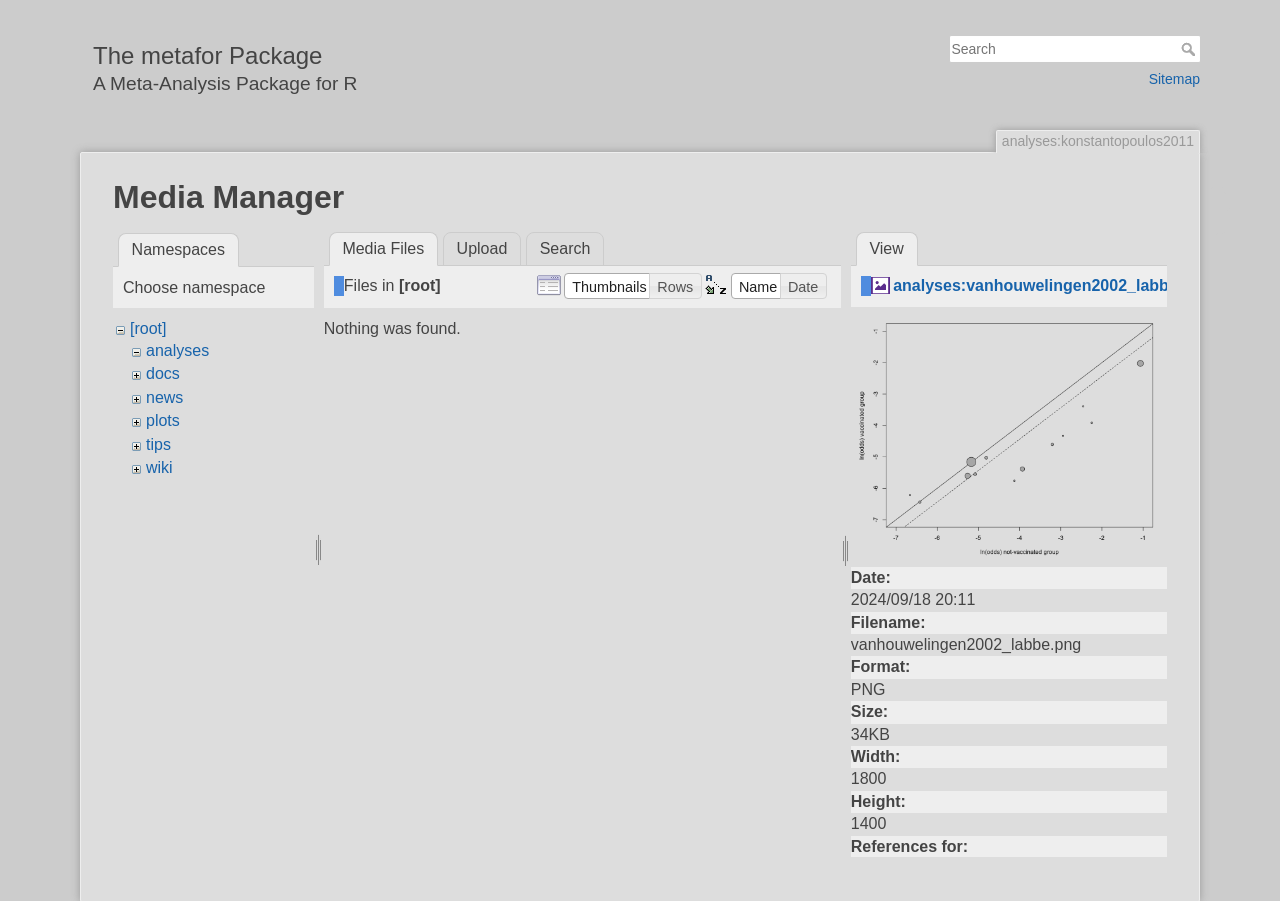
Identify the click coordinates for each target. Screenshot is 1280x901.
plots (163, 420)
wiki (159, 467)
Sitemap (1174, 79)
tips (158, 444)
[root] (148, 328)
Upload (482, 248)
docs (163, 373)
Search (1190, 49)
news (164, 397)
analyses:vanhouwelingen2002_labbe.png (1052, 285)
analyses (177, 350)
